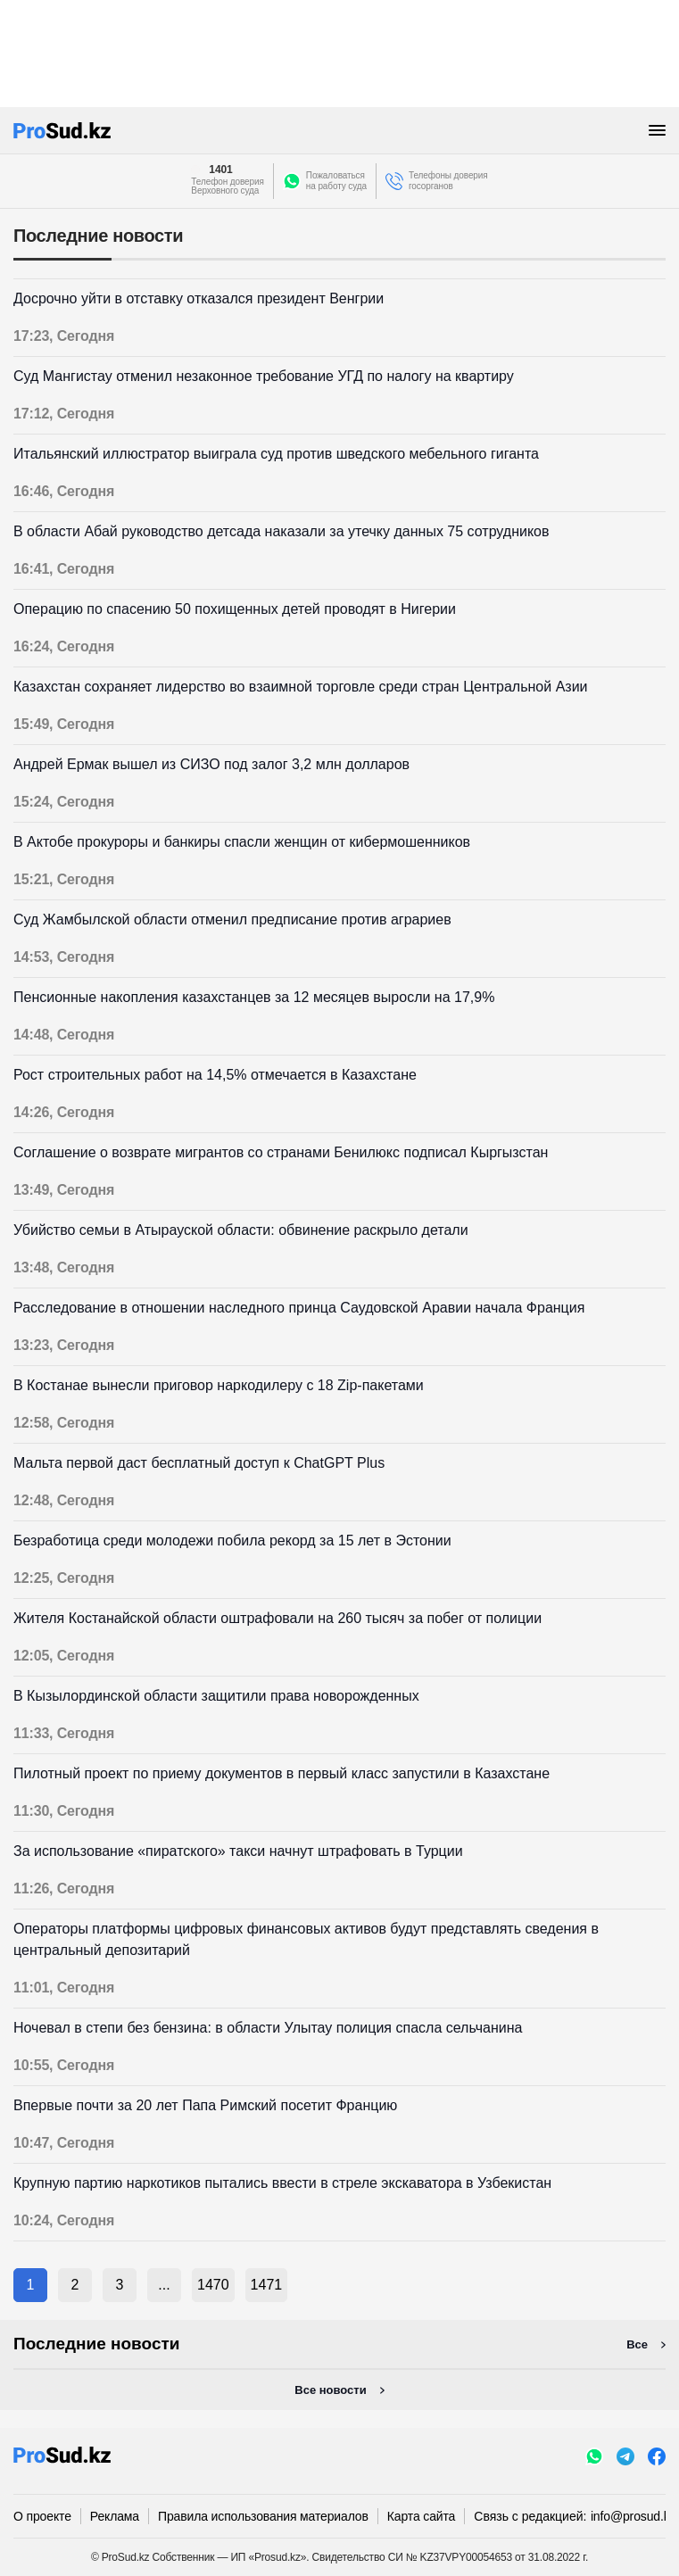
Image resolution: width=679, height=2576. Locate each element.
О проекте (42, 2516)
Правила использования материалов (263, 2516)
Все (637, 2344)
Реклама (114, 2516)
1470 (213, 2284)
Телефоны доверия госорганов (448, 180)
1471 (267, 2284)
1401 (220, 169)
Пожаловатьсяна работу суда (336, 180)
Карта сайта (421, 2516)
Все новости (330, 2390)
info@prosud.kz (633, 2516)
